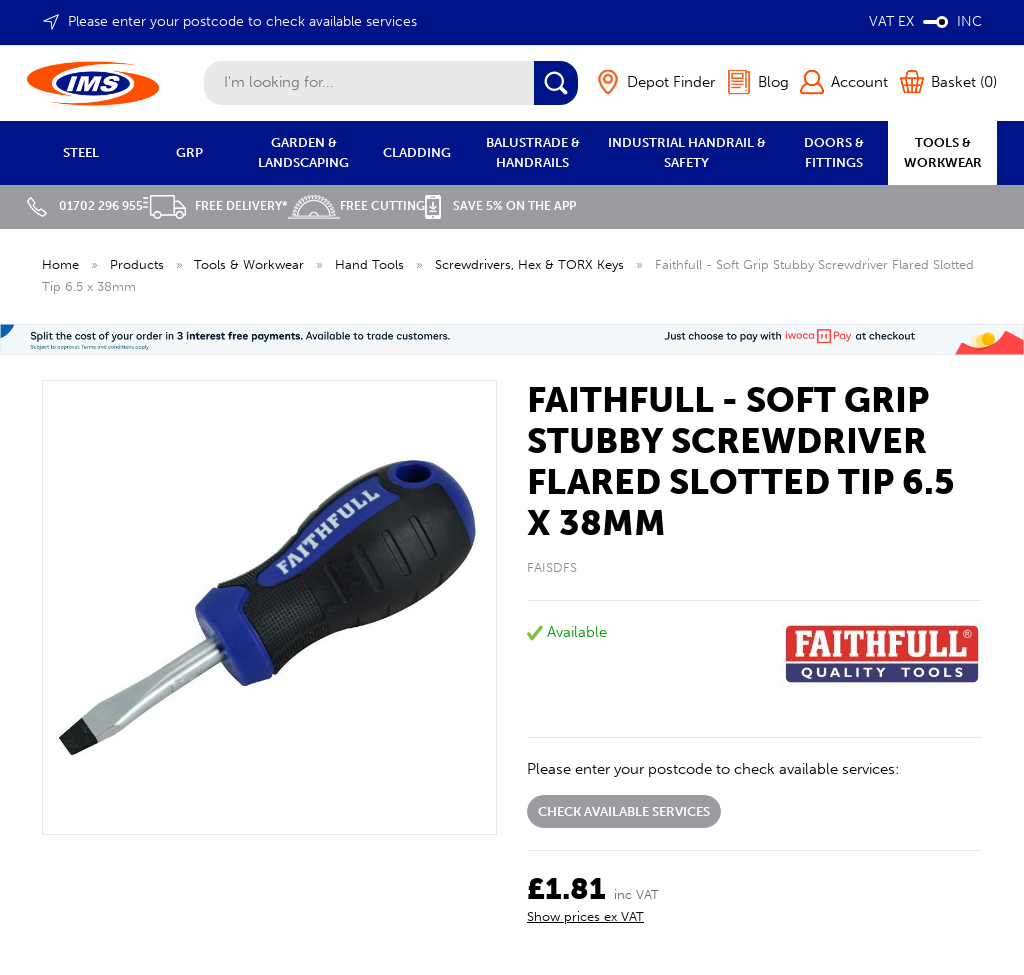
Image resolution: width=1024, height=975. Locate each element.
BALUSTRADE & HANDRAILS (533, 152)
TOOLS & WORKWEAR (943, 152)
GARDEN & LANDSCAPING (303, 152)
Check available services (624, 811)
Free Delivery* (215, 206)
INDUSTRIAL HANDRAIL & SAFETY (687, 152)
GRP (189, 152)
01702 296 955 (85, 206)
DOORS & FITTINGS (834, 152)
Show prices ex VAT (585, 916)
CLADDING (417, 152)
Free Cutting (356, 206)
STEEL (81, 152)
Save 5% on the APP (500, 206)
